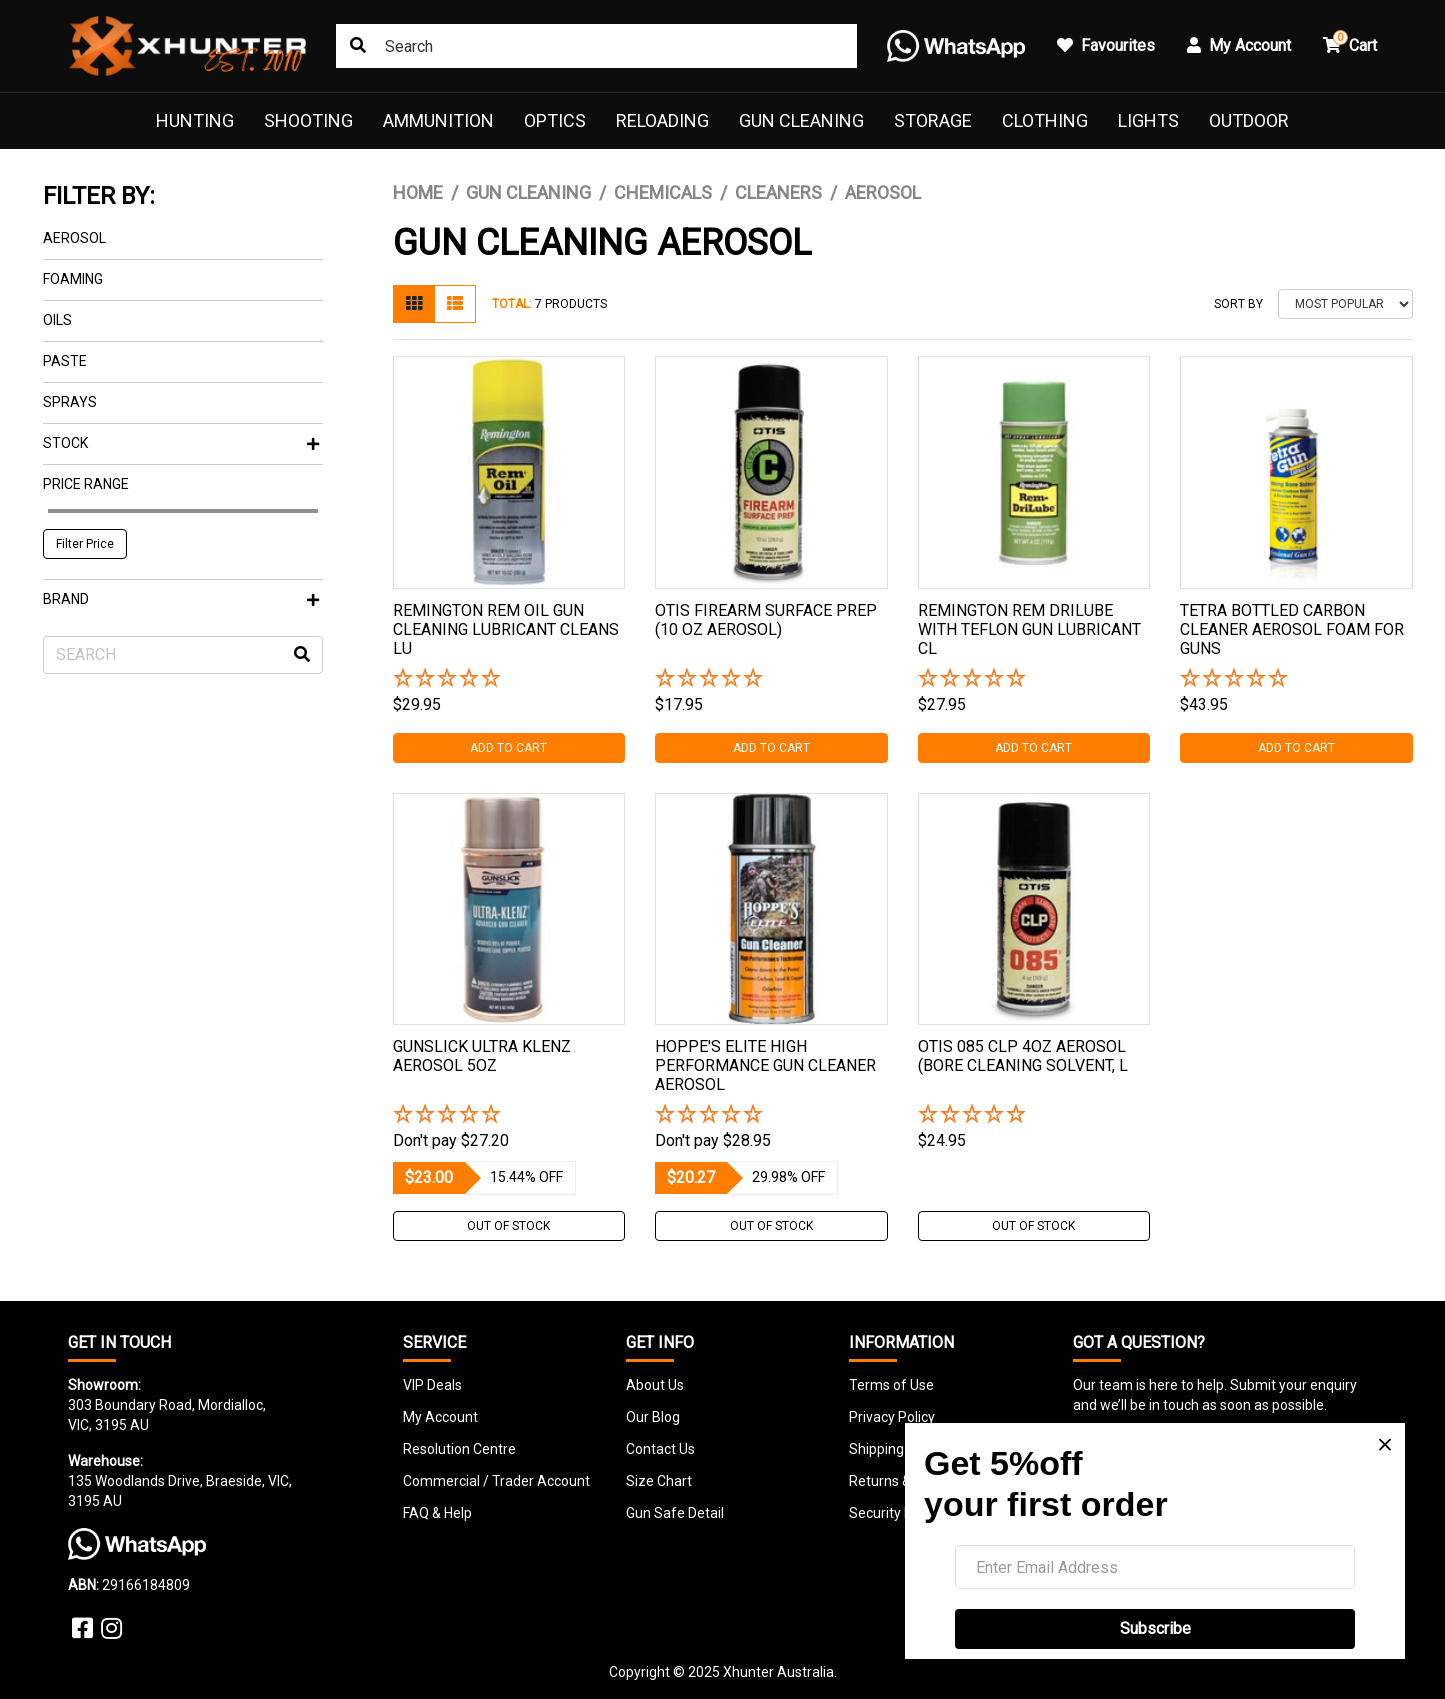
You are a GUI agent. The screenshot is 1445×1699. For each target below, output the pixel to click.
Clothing (1045, 120)
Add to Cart (508, 748)
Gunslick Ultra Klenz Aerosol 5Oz (482, 1056)
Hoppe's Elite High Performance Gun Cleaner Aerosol (765, 1065)
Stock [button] (181, 443)
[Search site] (358, 46)
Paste (65, 361)
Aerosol (74, 238)
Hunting (195, 120)
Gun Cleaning (801, 120)
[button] (509, 679)
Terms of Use (891, 1385)
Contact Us (660, 1449)
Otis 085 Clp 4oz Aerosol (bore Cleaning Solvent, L (1023, 1056)
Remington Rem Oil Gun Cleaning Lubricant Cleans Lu (506, 629)
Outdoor (1249, 120)
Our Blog (653, 1417)
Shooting (308, 120)
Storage (933, 120)
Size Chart (659, 1481)
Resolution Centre (459, 1449)
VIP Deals (432, 1385)
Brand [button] (181, 599)
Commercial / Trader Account (496, 1481)
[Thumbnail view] (414, 304)
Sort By (1238, 304)
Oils (57, 320)
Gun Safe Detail (675, 1513)
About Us (655, 1385)
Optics (555, 120)
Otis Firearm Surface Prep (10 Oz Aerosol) (766, 620)
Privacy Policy (892, 1417)
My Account (440, 1417)
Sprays (70, 402)
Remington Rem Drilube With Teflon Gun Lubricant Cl (1029, 629)
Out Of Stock (508, 1226)
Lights (1148, 120)
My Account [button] (1239, 45)
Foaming (73, 279)
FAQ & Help (437, 1513)
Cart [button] (1350, 42)
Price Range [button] (86, 484)
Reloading (662, 120)
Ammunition (438, 120)
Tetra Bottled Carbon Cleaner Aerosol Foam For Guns (1292, 629)
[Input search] (596, 46)
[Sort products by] (1345, 304)
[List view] (455, 304)
